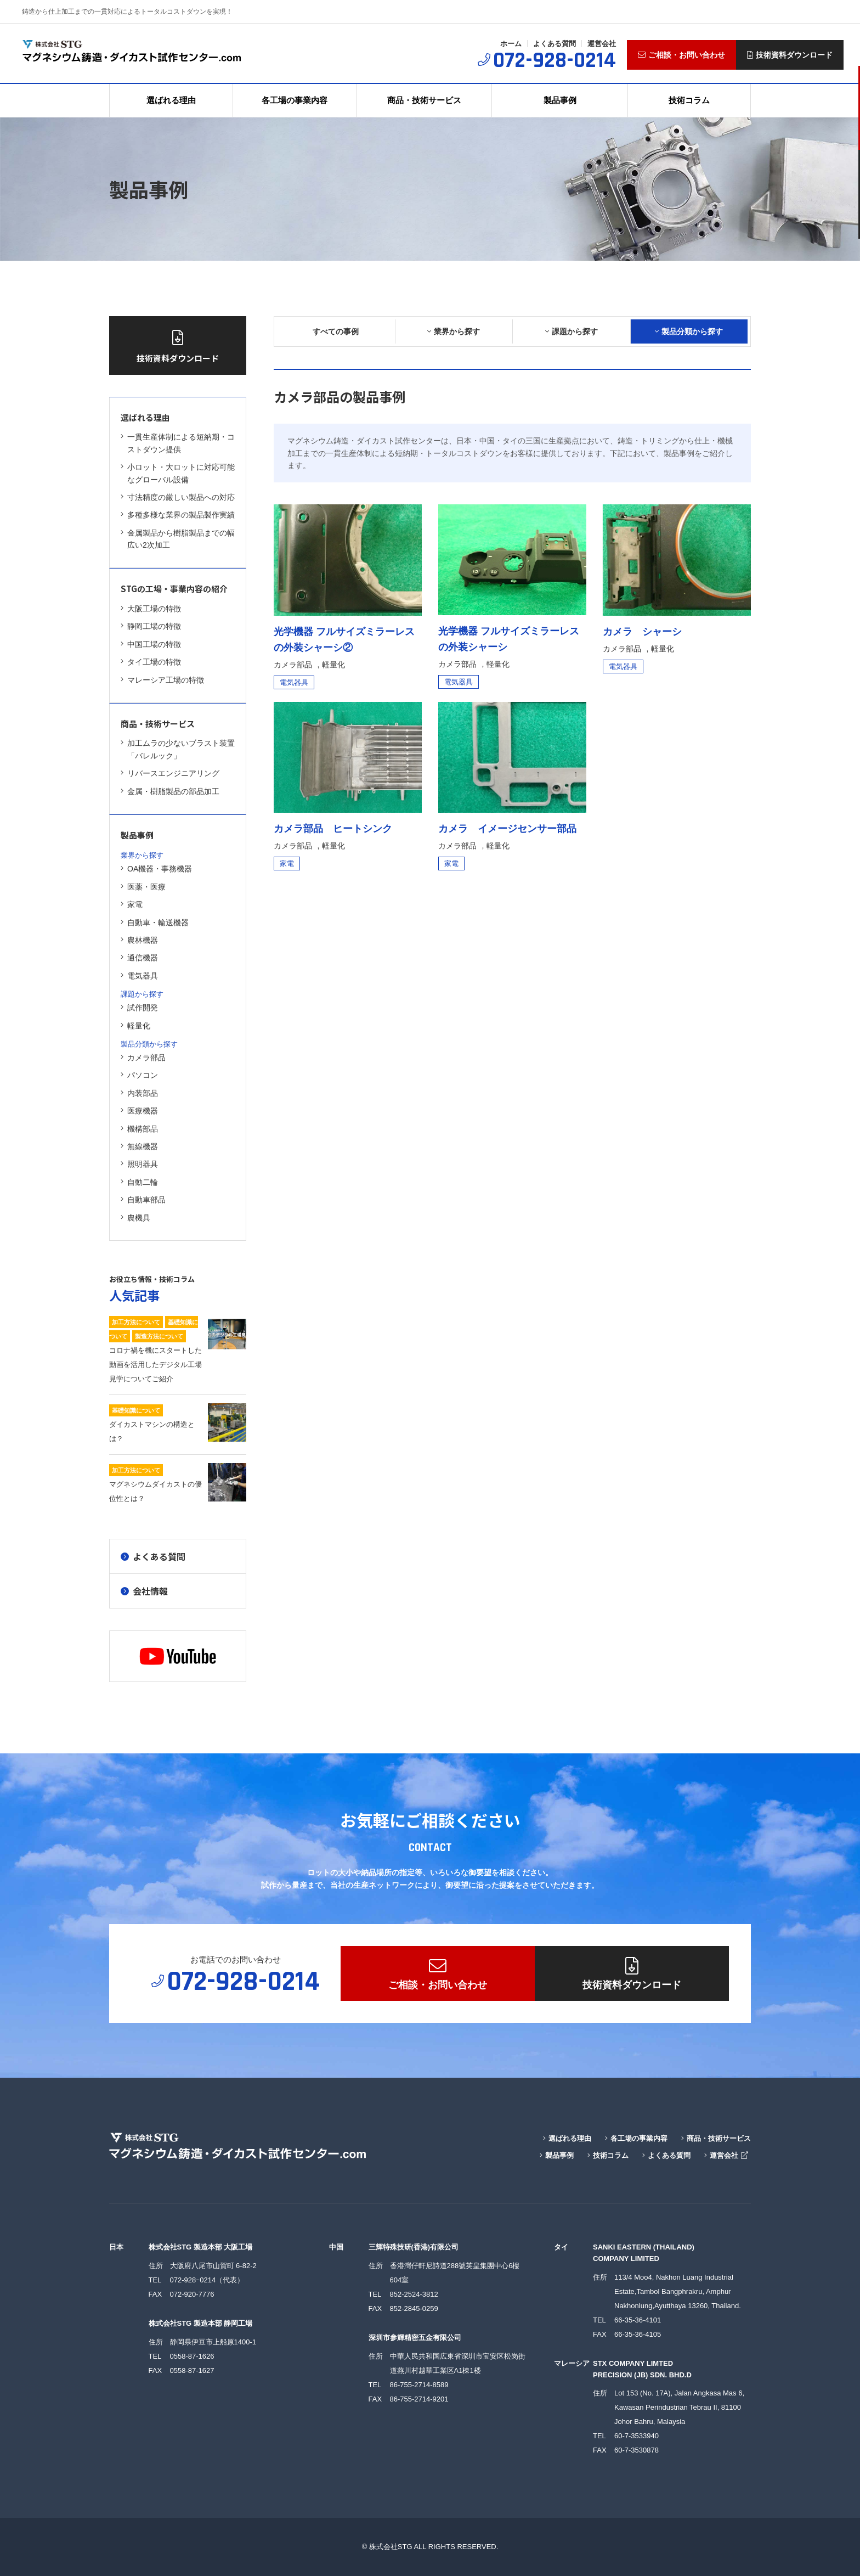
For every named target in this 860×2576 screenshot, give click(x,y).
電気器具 (139, 975)
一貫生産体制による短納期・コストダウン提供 (178, 442)
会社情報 (144, 1591)
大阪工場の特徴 (151, 608)
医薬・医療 (143, 886)
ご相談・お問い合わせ (681, 54)
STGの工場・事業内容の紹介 (174, 588)
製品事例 (560, 100)
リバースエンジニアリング (170, 773)
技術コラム (689, 100)
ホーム (511, 43)
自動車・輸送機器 (155, 922)
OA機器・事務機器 (156, 868)
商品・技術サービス (424, 100)
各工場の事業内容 (294, 100)
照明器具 (139, 1164)
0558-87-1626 (192, 2356)
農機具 (135, 1217)
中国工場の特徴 (151, 644)
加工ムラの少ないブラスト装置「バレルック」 (178, 749)
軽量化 (135, 1025)
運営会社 (601, 43)
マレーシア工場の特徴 (162, 680)
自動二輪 (139, 1182)
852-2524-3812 (414, 2294)
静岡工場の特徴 (151, 626)
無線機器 (139, 1146)
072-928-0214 (554, 61)
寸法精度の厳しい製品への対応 (178, 497)
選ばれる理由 (171, 100)
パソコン (139, 1075)
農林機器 (139, 940)
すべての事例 (336, 331)
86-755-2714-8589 (419, 2385)
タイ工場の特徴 (151, 661)
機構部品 (139, 1128)
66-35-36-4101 (637, 2320)
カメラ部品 (143, 1057)
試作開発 (139, 1007)
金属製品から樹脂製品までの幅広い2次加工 (178, 538)
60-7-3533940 (636, 2436)
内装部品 (139, 1093)
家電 (132, 904)
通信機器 (139, 957)
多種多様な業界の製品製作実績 (178, 514)
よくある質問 (554, 43)
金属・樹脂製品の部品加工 (170, 791)
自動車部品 (144, 1199)
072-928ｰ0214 (193, 2280)
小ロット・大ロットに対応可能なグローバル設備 (178, 473)
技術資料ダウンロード (790, 54)
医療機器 (139, 1110)
